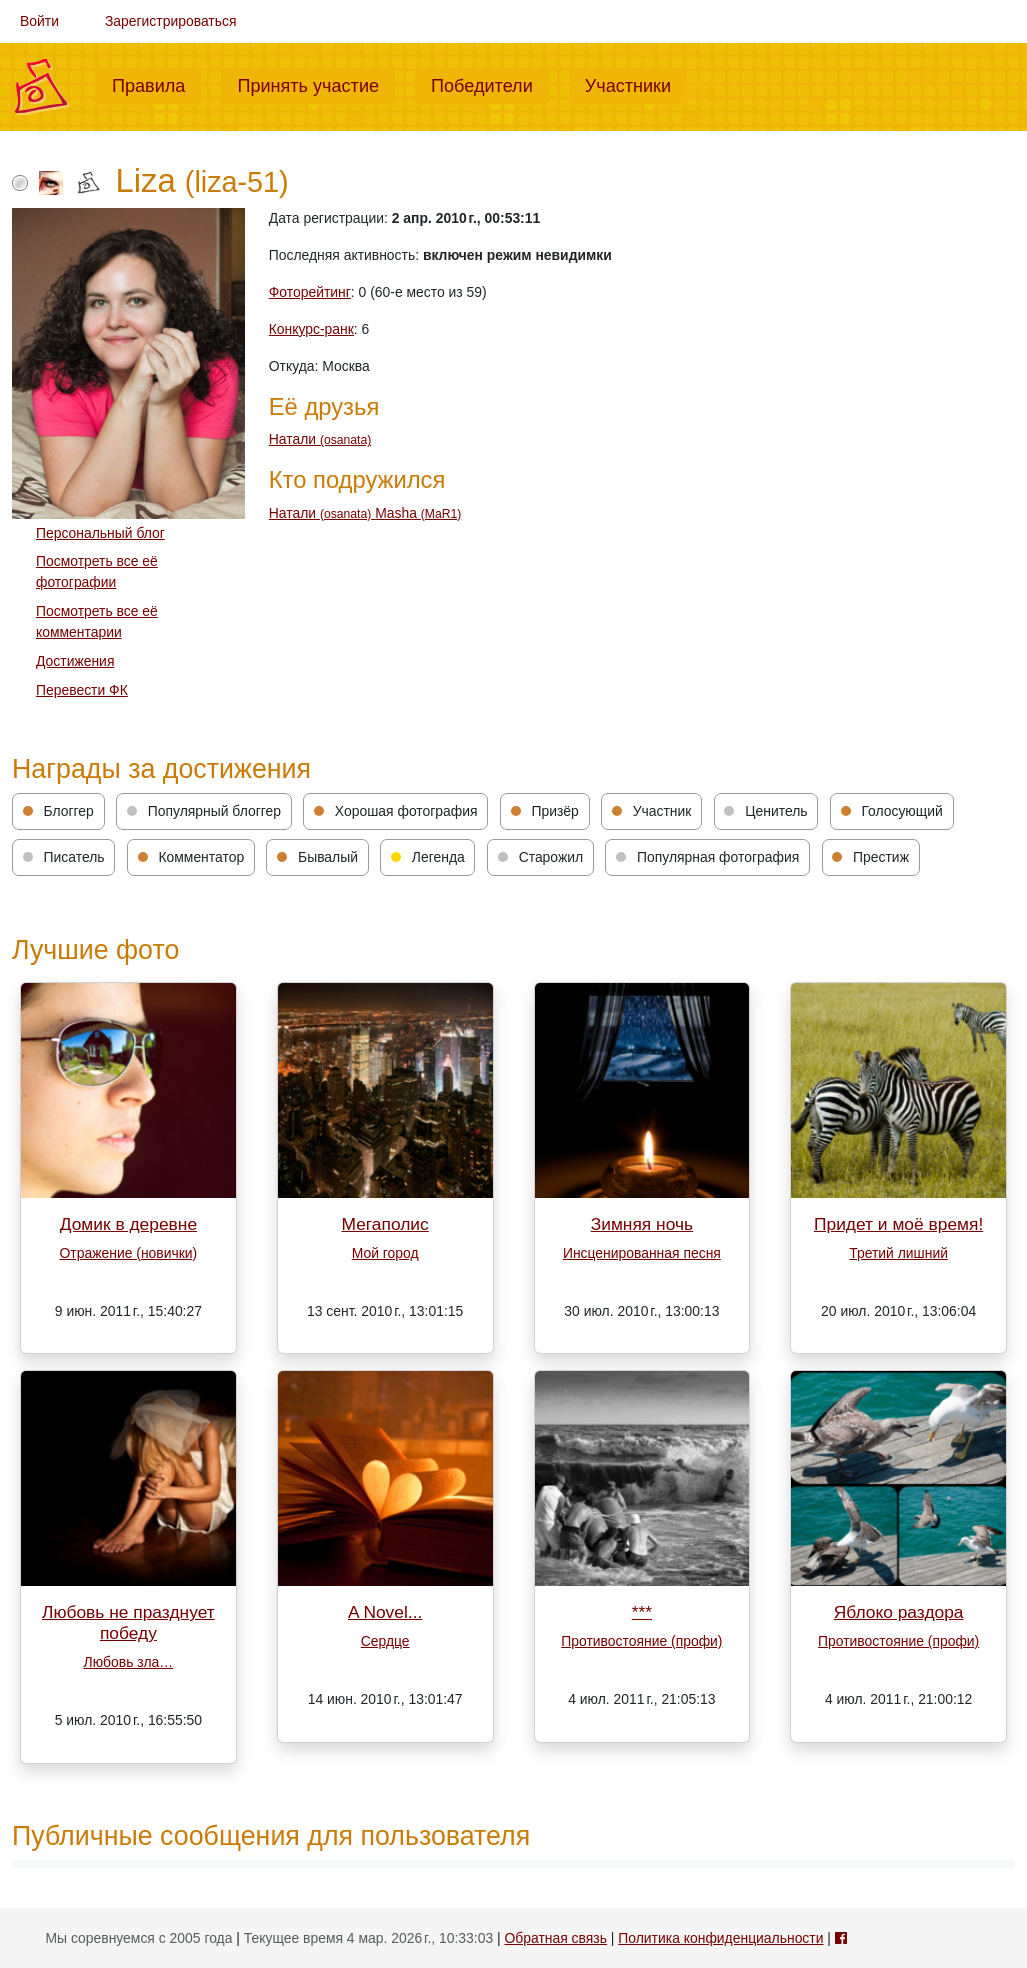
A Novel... (385, 1612)
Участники (636, 84)
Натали (320, 439)
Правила (156, 84)
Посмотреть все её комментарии (97, 621)
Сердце (385, 1641)
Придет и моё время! (898, 1224)
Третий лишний (898, 1253)
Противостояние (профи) (641, 1641)
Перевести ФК (82, 690)
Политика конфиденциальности (720, 1938)
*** (642, 1612)
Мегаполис (385, 1224)
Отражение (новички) (129, 1253)
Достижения (75, 661)
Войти (39, 21)
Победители (490, 84)
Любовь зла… (129, 1662)
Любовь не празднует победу (128, 1622)
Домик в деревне (128, 1224)
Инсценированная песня (642, 1253)
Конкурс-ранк (311, 329)
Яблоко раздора (899, 1612)
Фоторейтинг (310, 292)
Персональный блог (100, 533)
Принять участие (316, 84)
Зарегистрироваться (171, 21)
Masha (418, 513)
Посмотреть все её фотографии (97, 571)
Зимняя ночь (642, 1224)
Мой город (385, 1253)
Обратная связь (556, 1938)
